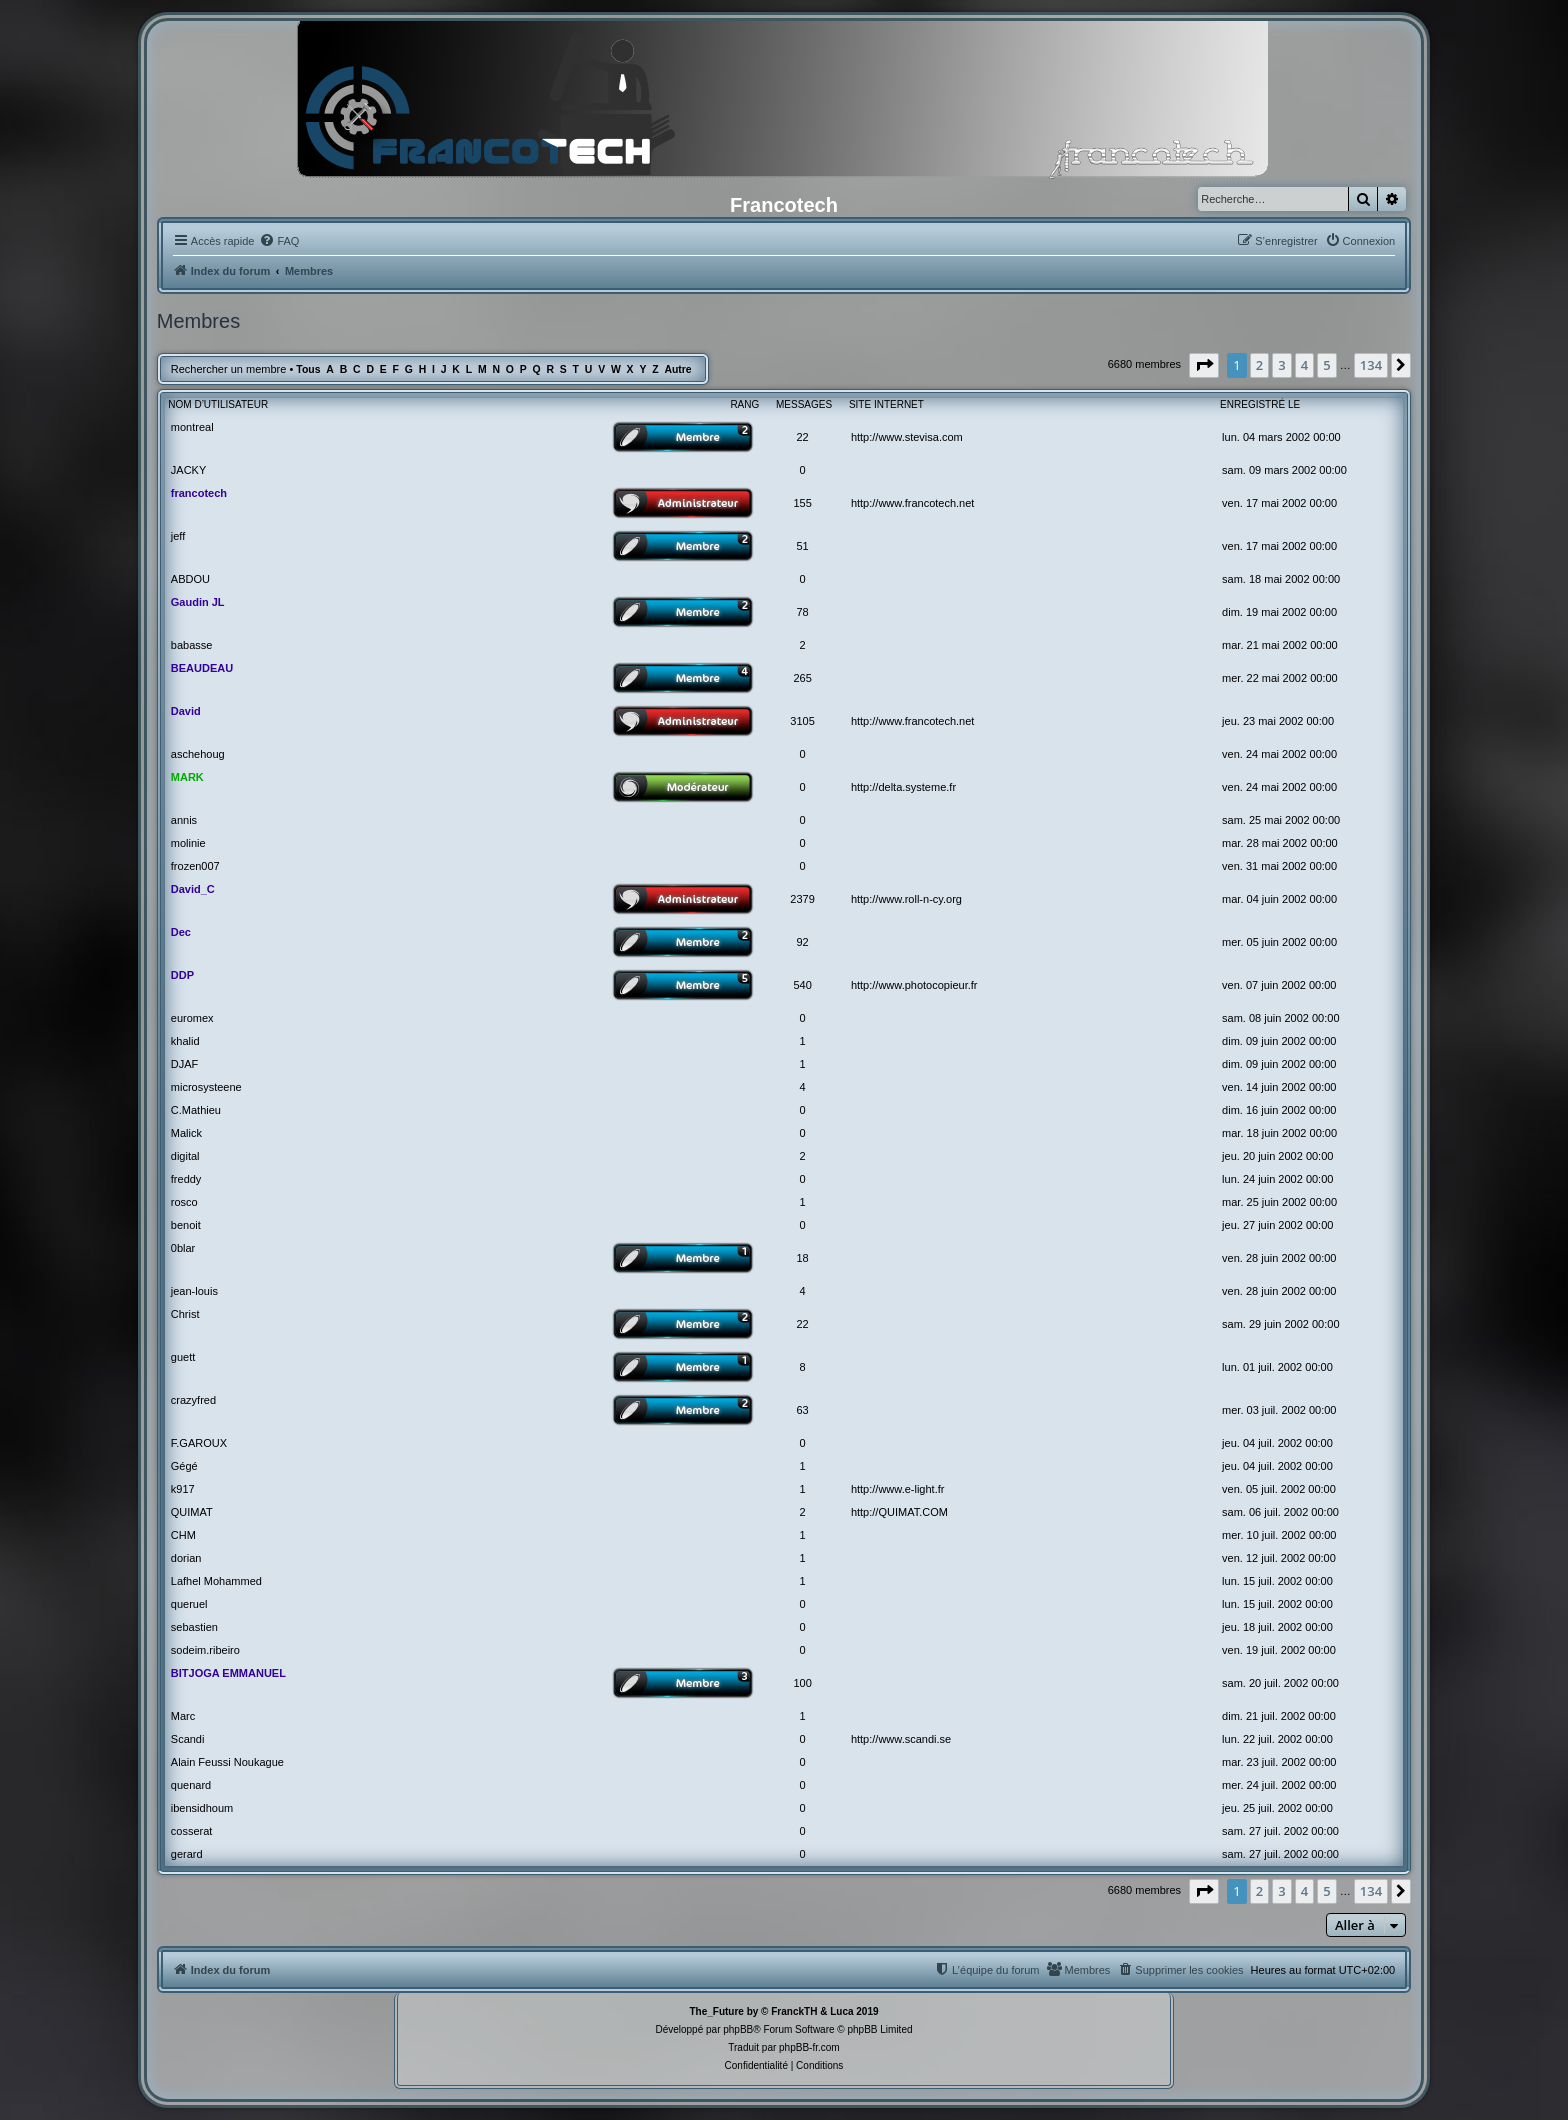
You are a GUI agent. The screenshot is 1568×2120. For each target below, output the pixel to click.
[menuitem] (279, 241)
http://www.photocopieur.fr (914, 985)
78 (802, 612)
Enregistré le (1260, 404)
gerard (187, 1854)
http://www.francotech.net (913, 503)
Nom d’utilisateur (218, 404)
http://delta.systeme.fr (903, 787)
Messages (804, 404)
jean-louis (194, 1291)
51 (802, 546)
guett (183, 1357)
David (186, 711)
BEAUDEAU (202, 668)
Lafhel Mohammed (216, 1581)
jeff (178, 536)
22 (802, 437)
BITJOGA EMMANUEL (228, 1673)
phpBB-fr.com (809, 2047)
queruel (189, 1604)
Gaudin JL (198, 602)
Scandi (188, 1739)
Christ (185, 1314)
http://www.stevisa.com (907, 437)
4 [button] (1304, 365)
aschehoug (198, 754)
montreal (192, 427)
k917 (183, 1489)
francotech (199, 493)
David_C (193, 889)
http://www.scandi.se (901, 1739)
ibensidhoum (202, 1808)
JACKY (188, 470)
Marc (183, 1716)
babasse (192, 645)
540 (802, 985)
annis (184, 820)
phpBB (738, 2029)
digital (185, 1156)
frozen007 (195, 866)
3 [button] (1281, 365)
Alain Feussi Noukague (227, 1762)
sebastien (194, 1627)
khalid (185, 1041)
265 (802, 678)
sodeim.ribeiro (205, 1650)
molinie (188, 843)
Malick (186, 1133)
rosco (184, 1202)
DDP (182, 975)
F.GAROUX (199, 1443)
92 (802, 942)
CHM (183, 1535)
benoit (186, 1225)
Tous (308, 369)
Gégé (184, 1466)
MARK (187, 777)
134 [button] (1371, 365)
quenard (191, 1785)
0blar (183, 1248)
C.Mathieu (196, 1110)
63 (802, 1410)
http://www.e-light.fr (898, 1489)
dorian (186, 1558)
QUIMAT (192, 1512)
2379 (802, 899)
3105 (802, 721)
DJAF (185, 1064)
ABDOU (190, 579)
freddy (186, 1179)
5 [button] (1326, 365)
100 (802, 1683)
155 (802, 503)
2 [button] (1259, 365)
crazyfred (193, 1400)
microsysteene (206, 1087)
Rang (744, 404)
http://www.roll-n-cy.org (906, 899)
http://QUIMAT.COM (899, 1512)
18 (802, 1258)
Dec (181, 932)
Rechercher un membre (229, 369)
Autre (677, 369)
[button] (1204, 365)
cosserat (192, 1831)
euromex (192, 1018)
